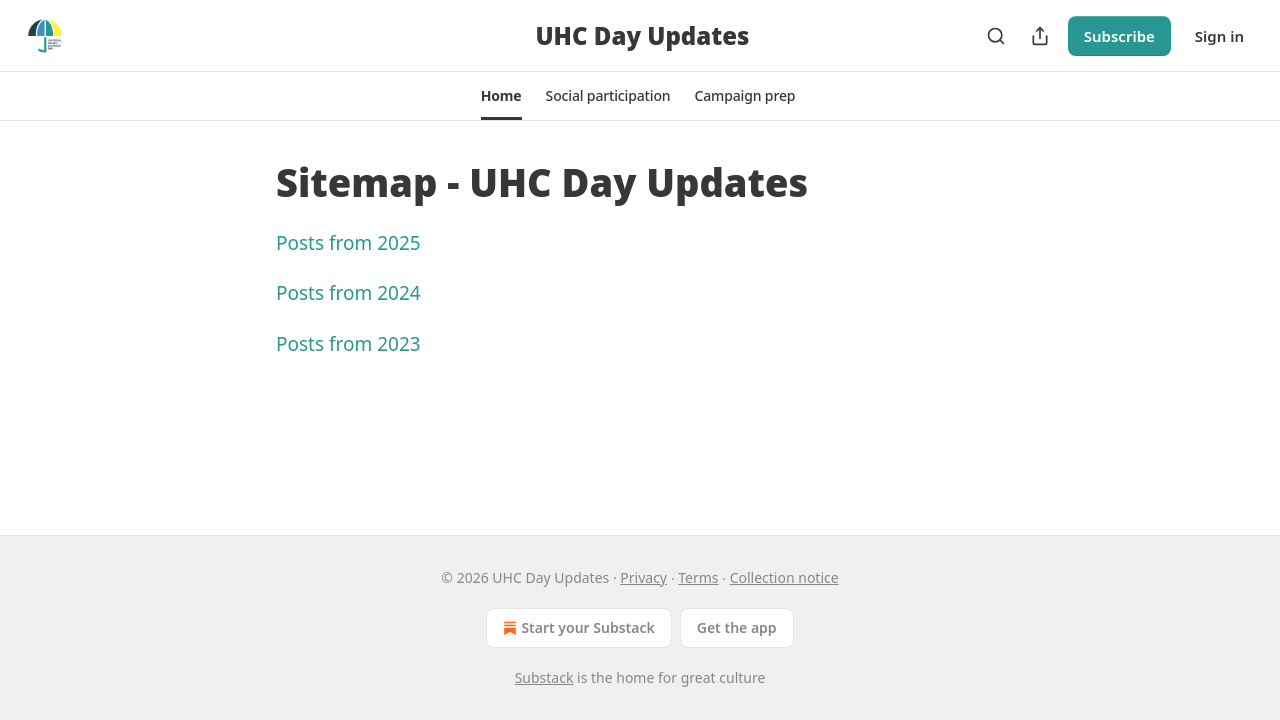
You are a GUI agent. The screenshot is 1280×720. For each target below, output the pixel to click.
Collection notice (784, 577)
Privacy (643, 577)
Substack (544, 677)
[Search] (996, 36)
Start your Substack (576, 628)
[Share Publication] (1040, 36)
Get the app (737, 627)
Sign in (1219, 36)
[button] (501, 96)
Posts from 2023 (348, 344)
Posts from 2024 (348, 293)
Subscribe (1119, 36)
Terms (698, 577)
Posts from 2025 (348, 243)
